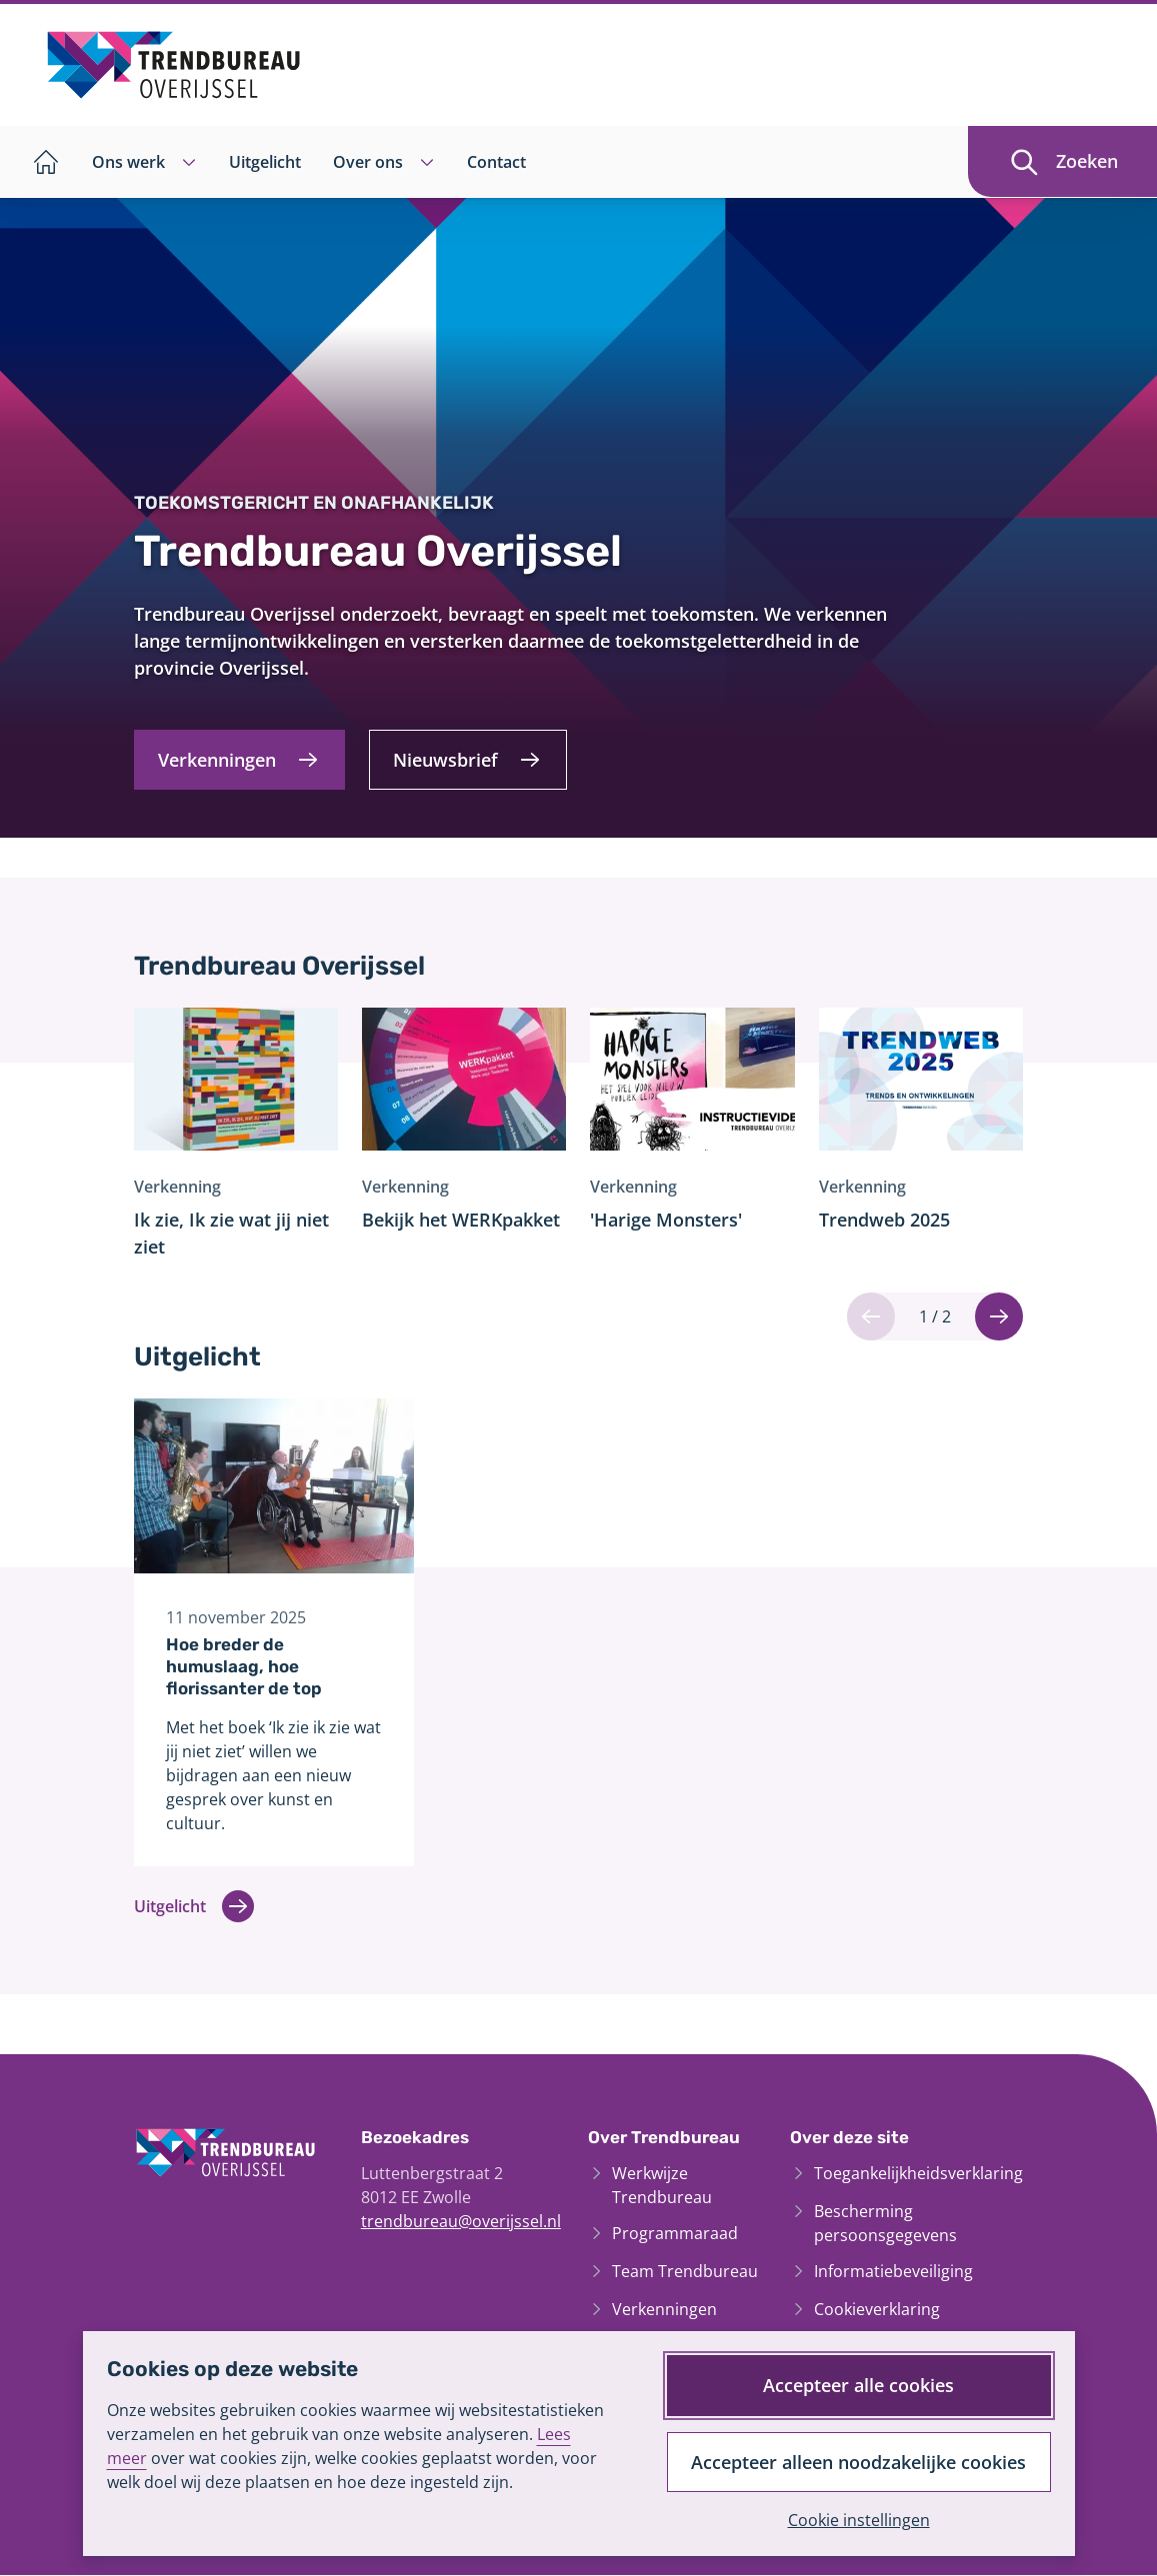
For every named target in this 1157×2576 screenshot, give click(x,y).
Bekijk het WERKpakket (461, 1220)
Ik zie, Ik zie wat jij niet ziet (231, 1233)
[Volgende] (999, 1316)
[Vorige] (871, 1316)
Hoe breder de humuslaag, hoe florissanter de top (244, 1666)
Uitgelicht (194, 1908)
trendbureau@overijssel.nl (461, 2222)
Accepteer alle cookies (858, 2384)
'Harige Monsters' (666, 1220)
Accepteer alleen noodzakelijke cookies (858, 2461)
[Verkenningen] (240, 759)
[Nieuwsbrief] (469, 759)
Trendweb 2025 (884, 1220)
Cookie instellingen (858, 2520)
